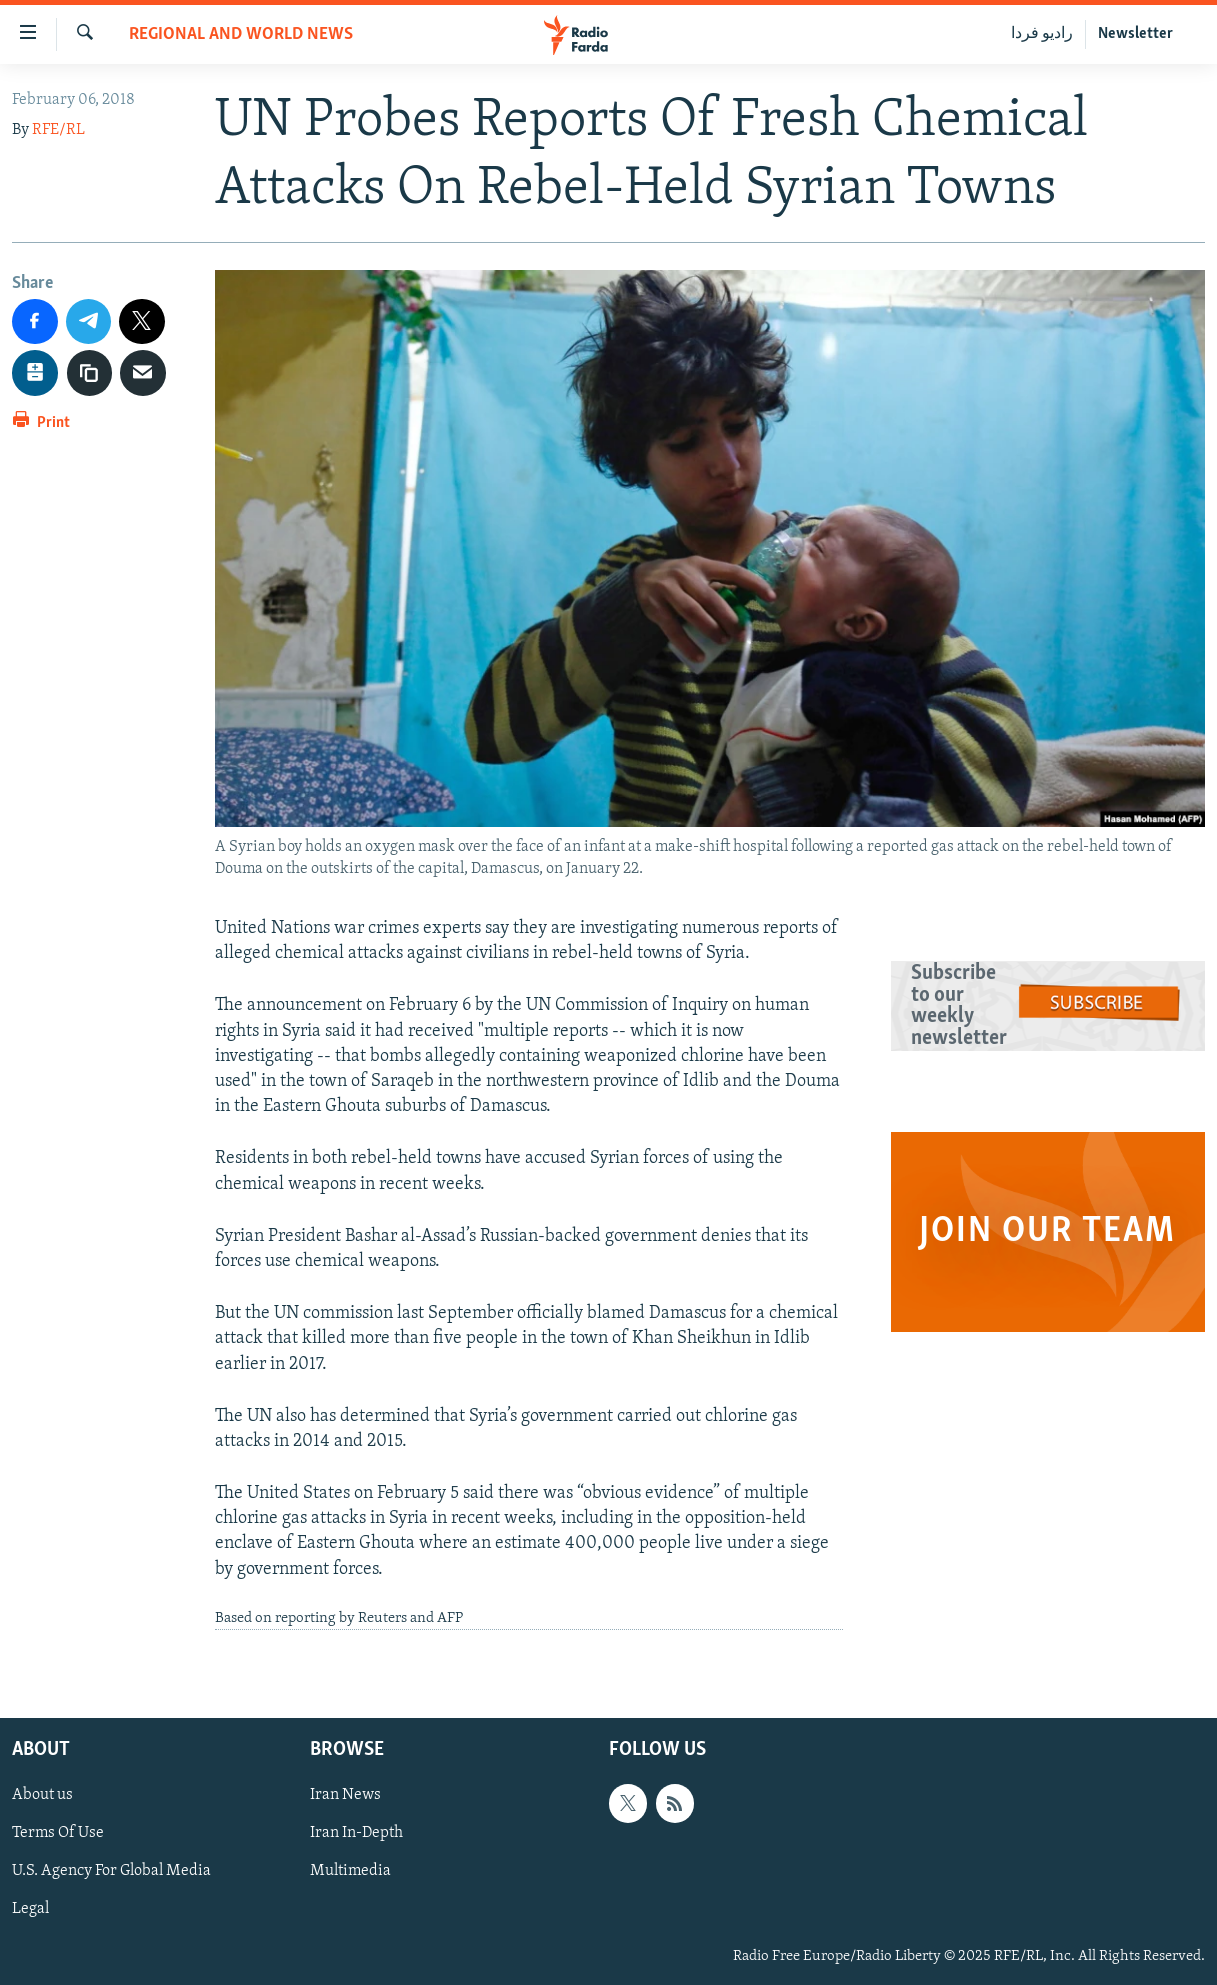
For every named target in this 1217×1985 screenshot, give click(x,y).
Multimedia (350, 1872)
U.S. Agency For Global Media (111, 1872)
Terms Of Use (58, 1834)
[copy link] (90, 373)
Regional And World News (241, 34)
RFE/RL (58, 130)
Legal (30, 1910)
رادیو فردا (1042, 34)
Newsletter (1135, 34)
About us (42, 1796)
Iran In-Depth (356, 1834)
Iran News (345, 1796)
